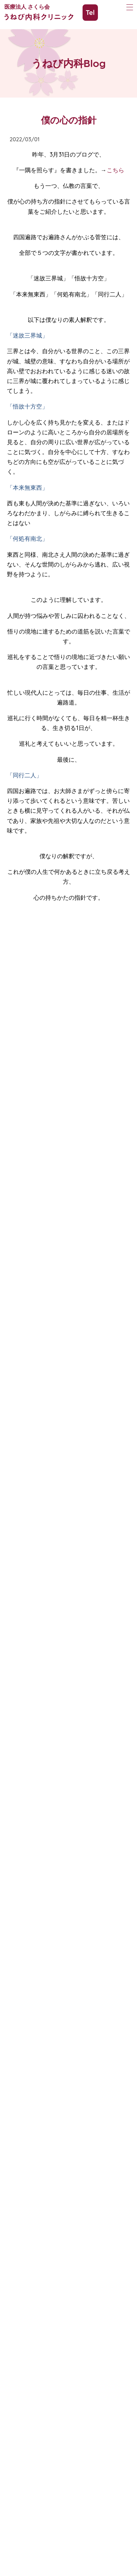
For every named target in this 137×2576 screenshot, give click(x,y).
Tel (90, 12)
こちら (115, 170)
